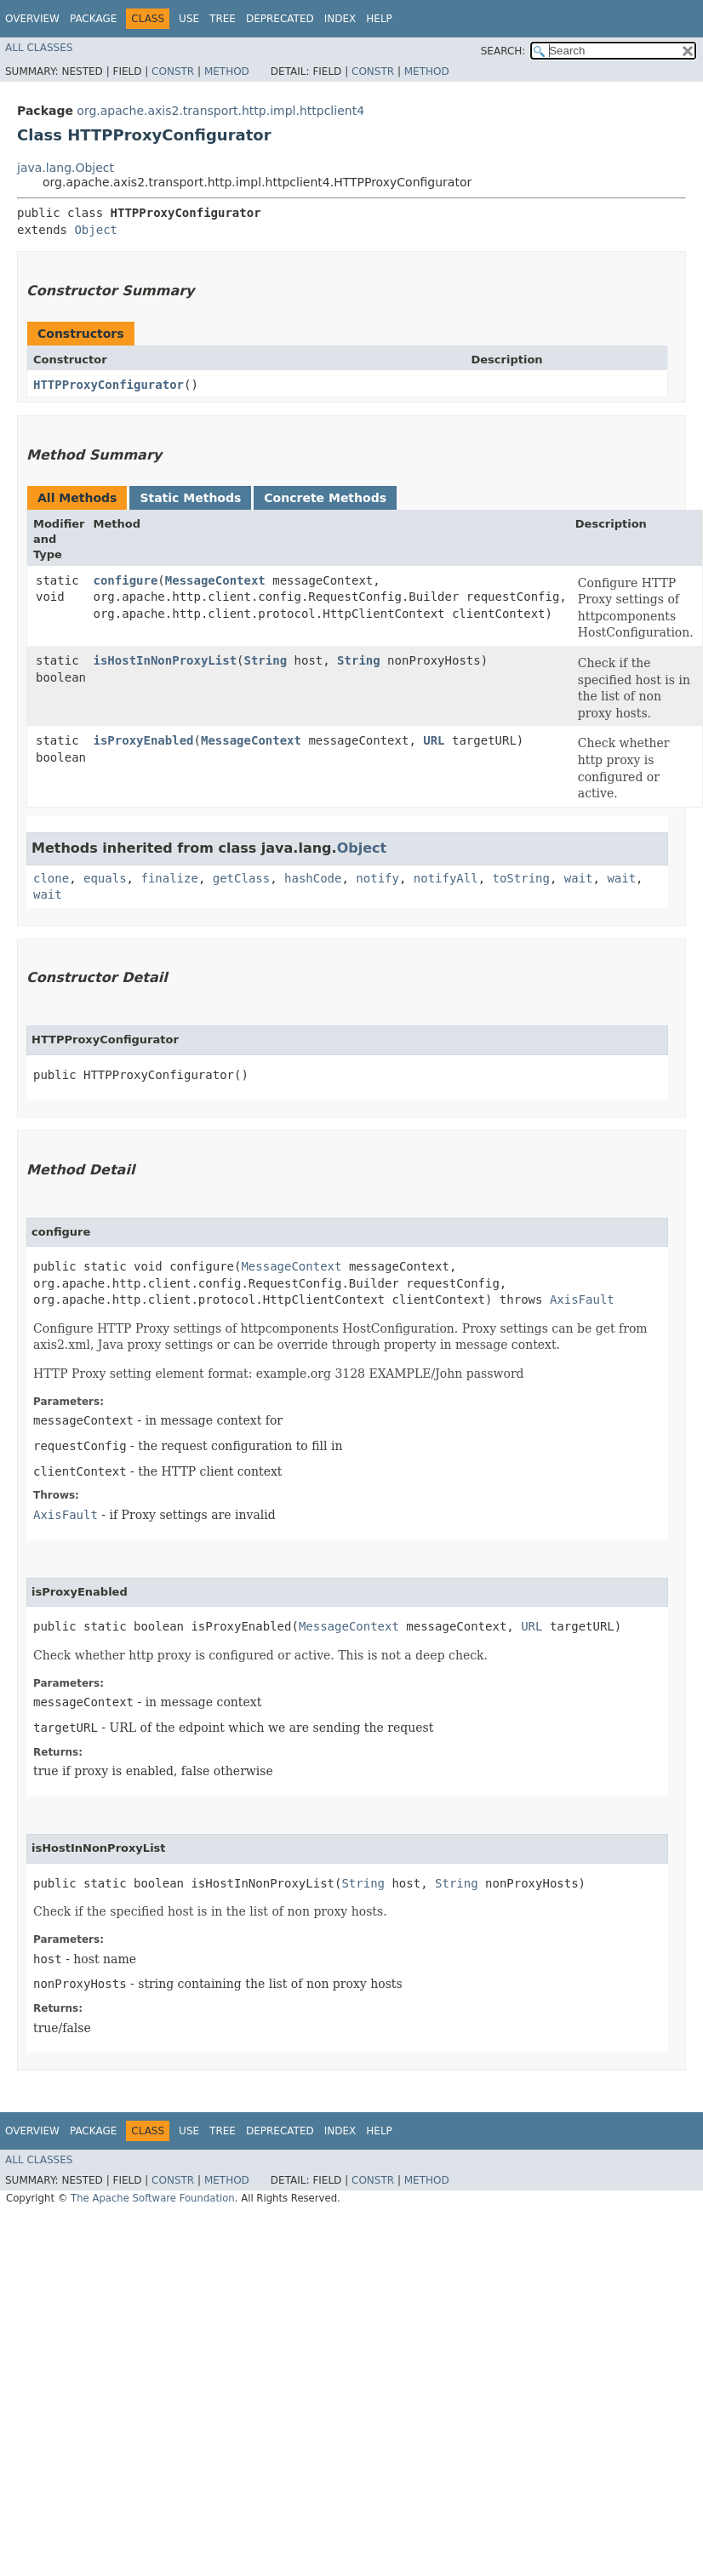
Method (226, 71)
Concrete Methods (325, 498)
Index (340, 19)
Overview (32, 19)
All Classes (38, 48)
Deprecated (280, 19)
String (266, 660)
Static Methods (190, 498)
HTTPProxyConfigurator (108, 384)
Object (95, 230)
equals (105, 878)
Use (189, 19)
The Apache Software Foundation (153, 2198)
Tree (222, 19)
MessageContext (215, 580)
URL (433, 740)
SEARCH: (503, 51)
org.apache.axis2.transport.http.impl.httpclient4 (220, 110)
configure (126, 580)
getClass (241, 878)
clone (51, 878)
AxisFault (582, 1299)
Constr (172, 71)
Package (93, 19)
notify (377, 878)
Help (379, 19)
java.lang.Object (65, 167)
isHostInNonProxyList (165, 660)
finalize (168, 878)
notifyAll (446, 878)
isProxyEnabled (144, 740)
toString (521, 878)
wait (578, 878)
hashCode (312, 878)
